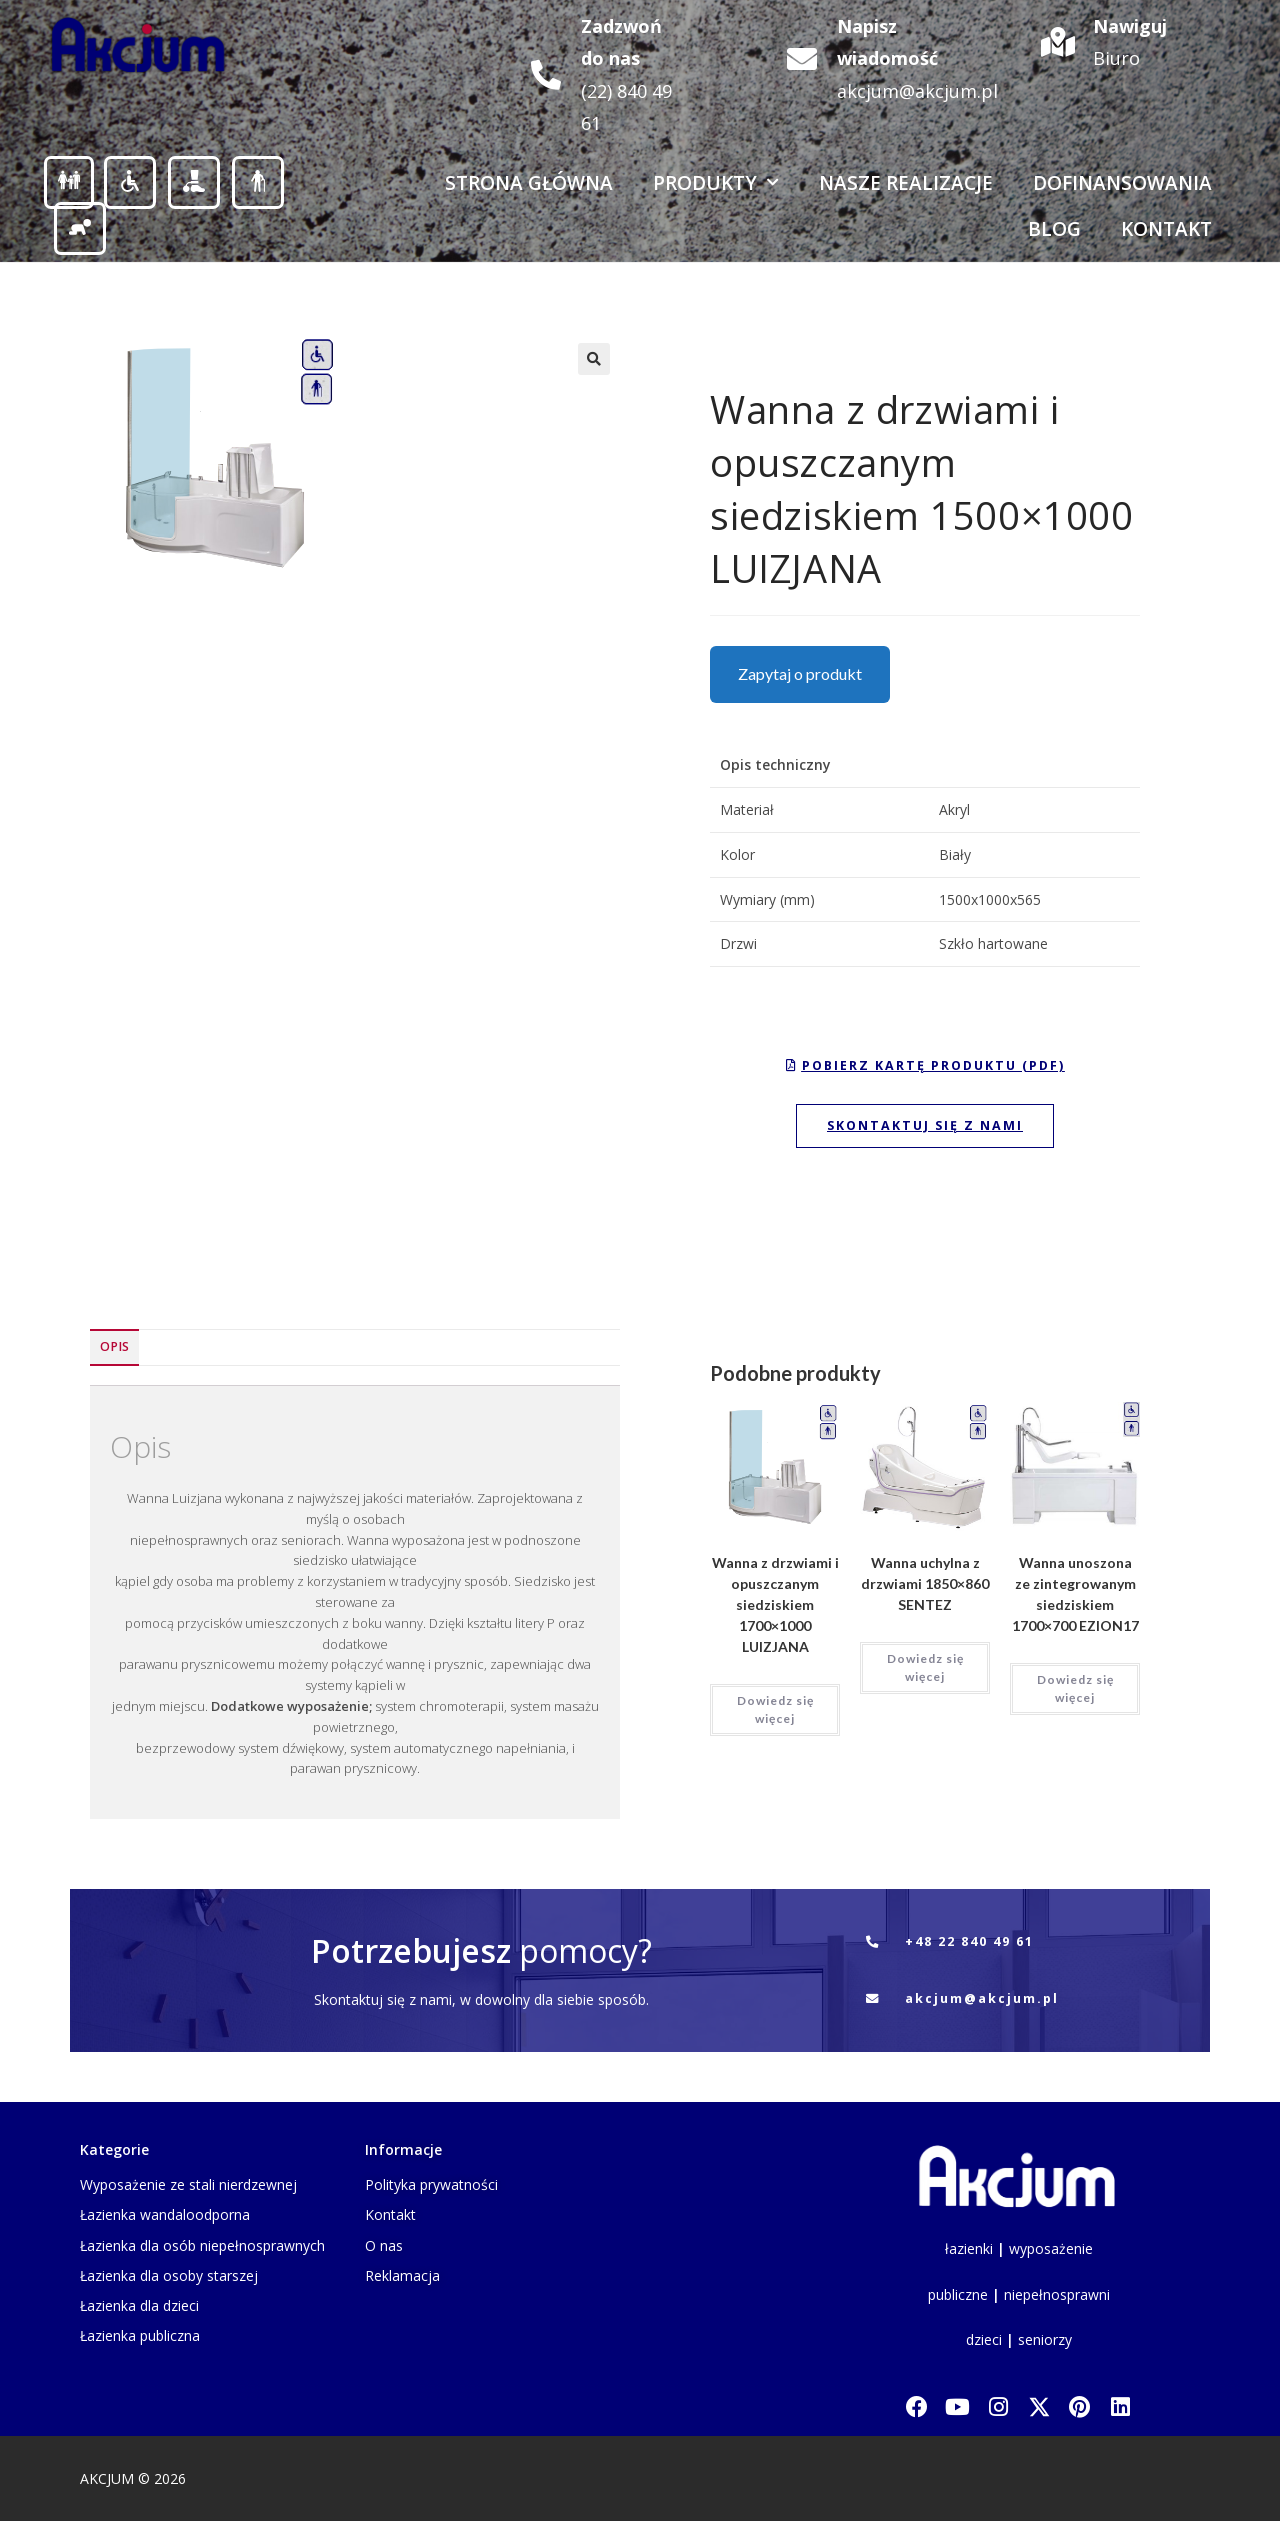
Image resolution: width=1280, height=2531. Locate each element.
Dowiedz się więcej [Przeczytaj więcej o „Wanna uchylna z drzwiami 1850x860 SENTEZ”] (925, 1673)
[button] (594, 359)
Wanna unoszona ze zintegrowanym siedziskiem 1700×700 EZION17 (1075, 1600)
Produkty (716, 182)
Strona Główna (529, 183)
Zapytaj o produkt (800, 673)
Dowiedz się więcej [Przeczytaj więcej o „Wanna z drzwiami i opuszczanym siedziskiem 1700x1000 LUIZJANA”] (775, 1715)
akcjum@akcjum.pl (917, 91)
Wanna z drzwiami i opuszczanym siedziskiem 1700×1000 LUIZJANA (775, 1610)
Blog (1054, 229)
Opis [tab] (114, 1352)
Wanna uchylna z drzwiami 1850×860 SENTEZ (925, 1589)
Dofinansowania (1122, 183)
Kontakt (1166, 229)
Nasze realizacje (906, 183)
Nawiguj (1130, 26)
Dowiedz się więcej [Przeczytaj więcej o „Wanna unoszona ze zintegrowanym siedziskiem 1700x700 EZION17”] (1075, 1694)
